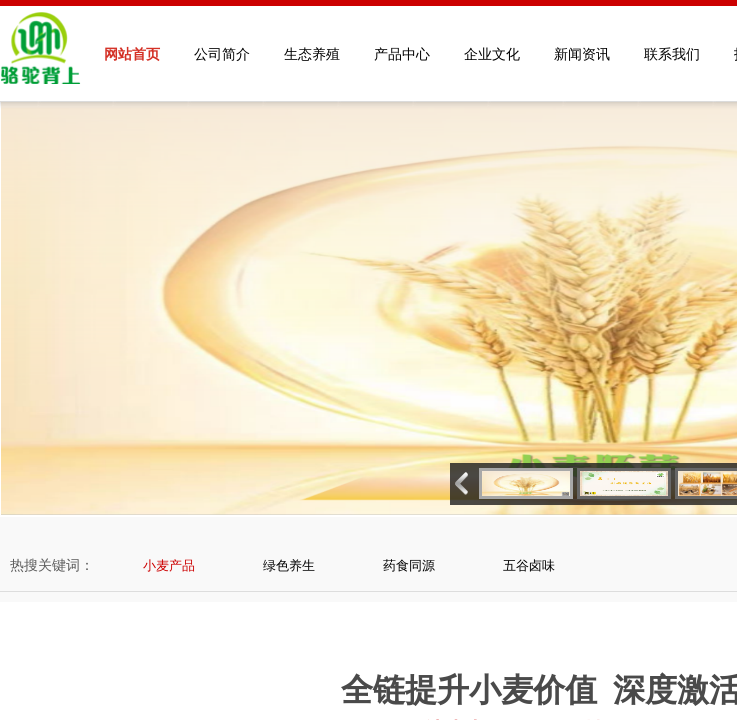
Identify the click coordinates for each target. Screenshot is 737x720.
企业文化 (492, 54)
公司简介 (222, 54)
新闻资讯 (582, 54)
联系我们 (672, 54)
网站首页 (132, 54)
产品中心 (402, 54)
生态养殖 (312, 54)
